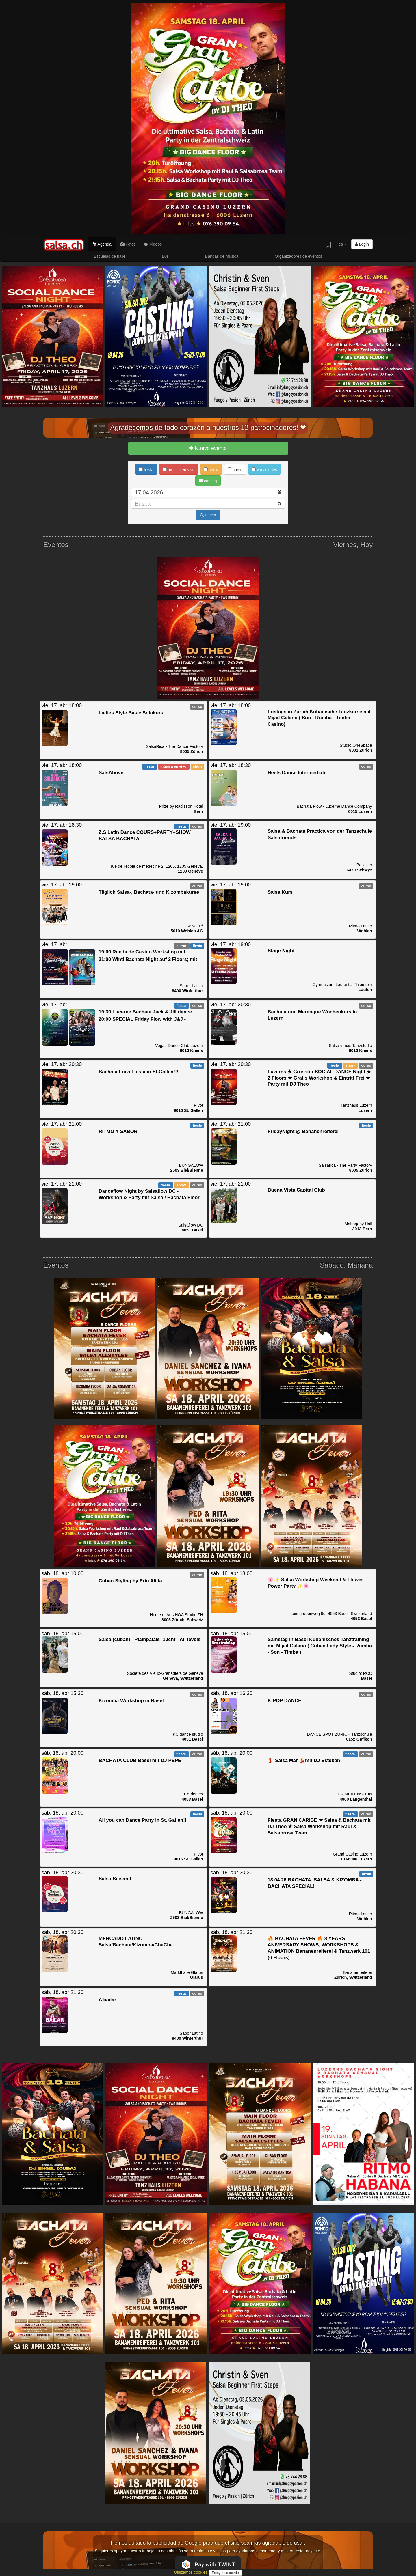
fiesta (146, 469)
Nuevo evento (208, 448)
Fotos (128, 244)
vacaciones (264, 469)
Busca (208, 515)
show (211, 469)
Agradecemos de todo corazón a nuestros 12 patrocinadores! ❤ (208, 427)
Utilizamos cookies (191, 2572)
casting (208, 481)
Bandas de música (221, 256)
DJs (165, 256)
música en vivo (178, 469)
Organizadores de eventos (298, 256)
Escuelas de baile (110, 256)
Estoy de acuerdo (225, 2573)
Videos (153, 244)
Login (362, 244)
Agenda (102, 244)
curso (235, 469)
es (343, 244)
